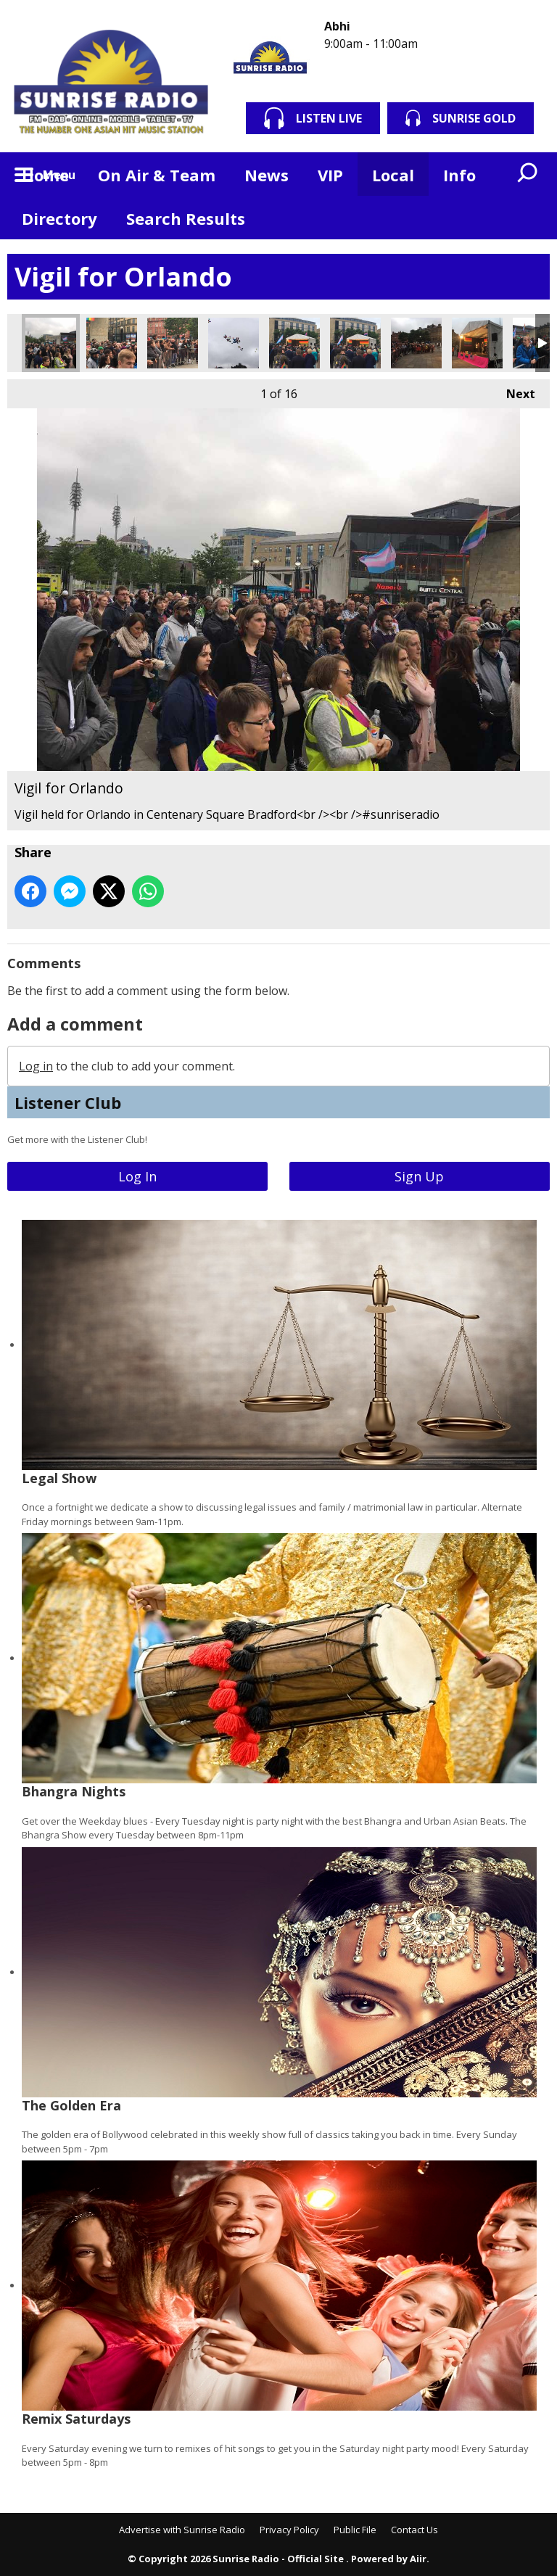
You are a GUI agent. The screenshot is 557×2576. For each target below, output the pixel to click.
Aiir (418, 2558)
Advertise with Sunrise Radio (182, 2529)
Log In (137, 1176)
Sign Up (419, 1176)
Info (459, 175)
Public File (355, 2529)
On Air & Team (156, 175)
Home (45, 175)
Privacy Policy (289, 2529)
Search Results (185, 218)
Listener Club (68, 1102)
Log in (36, 1066)
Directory (59, 218)
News (266, 175)
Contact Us (414, 2529)
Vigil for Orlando (50, 343)
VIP (330, 175)
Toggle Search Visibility (528, 174)
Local (393, 175)
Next (513, 390)
